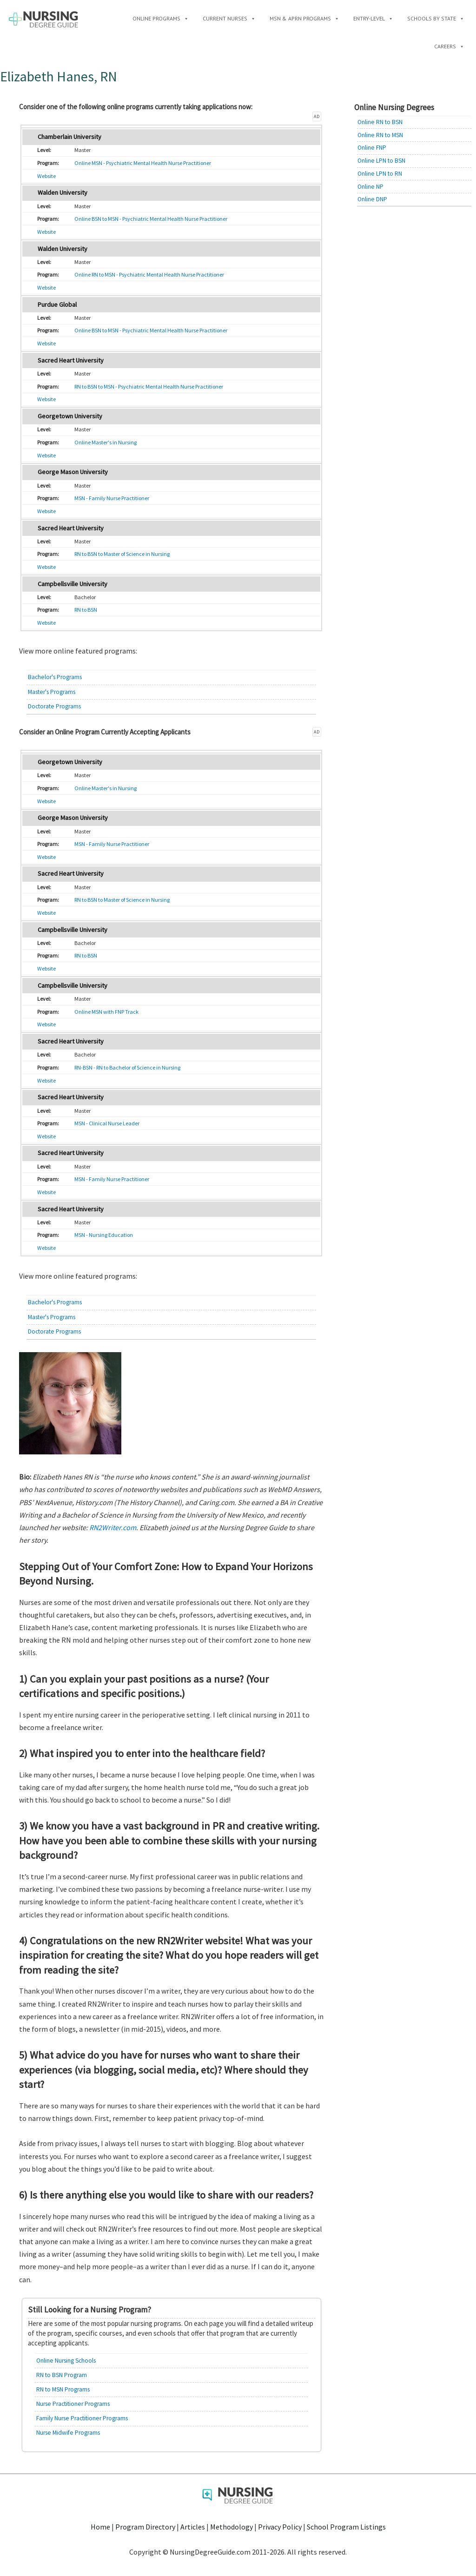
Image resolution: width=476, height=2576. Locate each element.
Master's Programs (51, 692)
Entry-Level (373, 18)
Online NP (370, 187)
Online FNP (371, 148)
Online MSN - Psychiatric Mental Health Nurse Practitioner (142, 162)
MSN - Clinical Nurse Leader (106, 1123)
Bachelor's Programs (55, 677)
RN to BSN (85, 609)
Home (100, 2526)
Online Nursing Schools (66, 2361)
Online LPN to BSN (381, 161)
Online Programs (160, 18)
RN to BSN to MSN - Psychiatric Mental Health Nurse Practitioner (148, 386)
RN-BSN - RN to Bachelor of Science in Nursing (127, 1067)
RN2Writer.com (112, 1527)
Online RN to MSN (380, 135)
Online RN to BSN (380, 122)
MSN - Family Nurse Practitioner (111, 498)
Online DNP (372, 199)
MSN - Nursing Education (103, 1234)
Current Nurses (229, 18)
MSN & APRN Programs (304, 18)
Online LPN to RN (379, 174)
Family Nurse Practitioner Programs (82, 2418)
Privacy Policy (280, 2526)
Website (46, 175)
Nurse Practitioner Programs (73, 2404)
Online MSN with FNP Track (106, 1011)
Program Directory (145, 2526)
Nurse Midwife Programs (68, 2433)
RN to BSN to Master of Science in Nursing (122, 553)
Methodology (231, 2526)
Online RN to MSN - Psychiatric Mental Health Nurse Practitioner (149, 274)
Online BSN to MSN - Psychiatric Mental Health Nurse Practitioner (150, 218)
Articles (192, 2526)
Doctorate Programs (54, 706)
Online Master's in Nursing (105, 442)
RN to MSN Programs (63, 2389)
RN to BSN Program (61, 2375)
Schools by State (435, 18)
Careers (449, 46)
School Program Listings (346, 2526)
